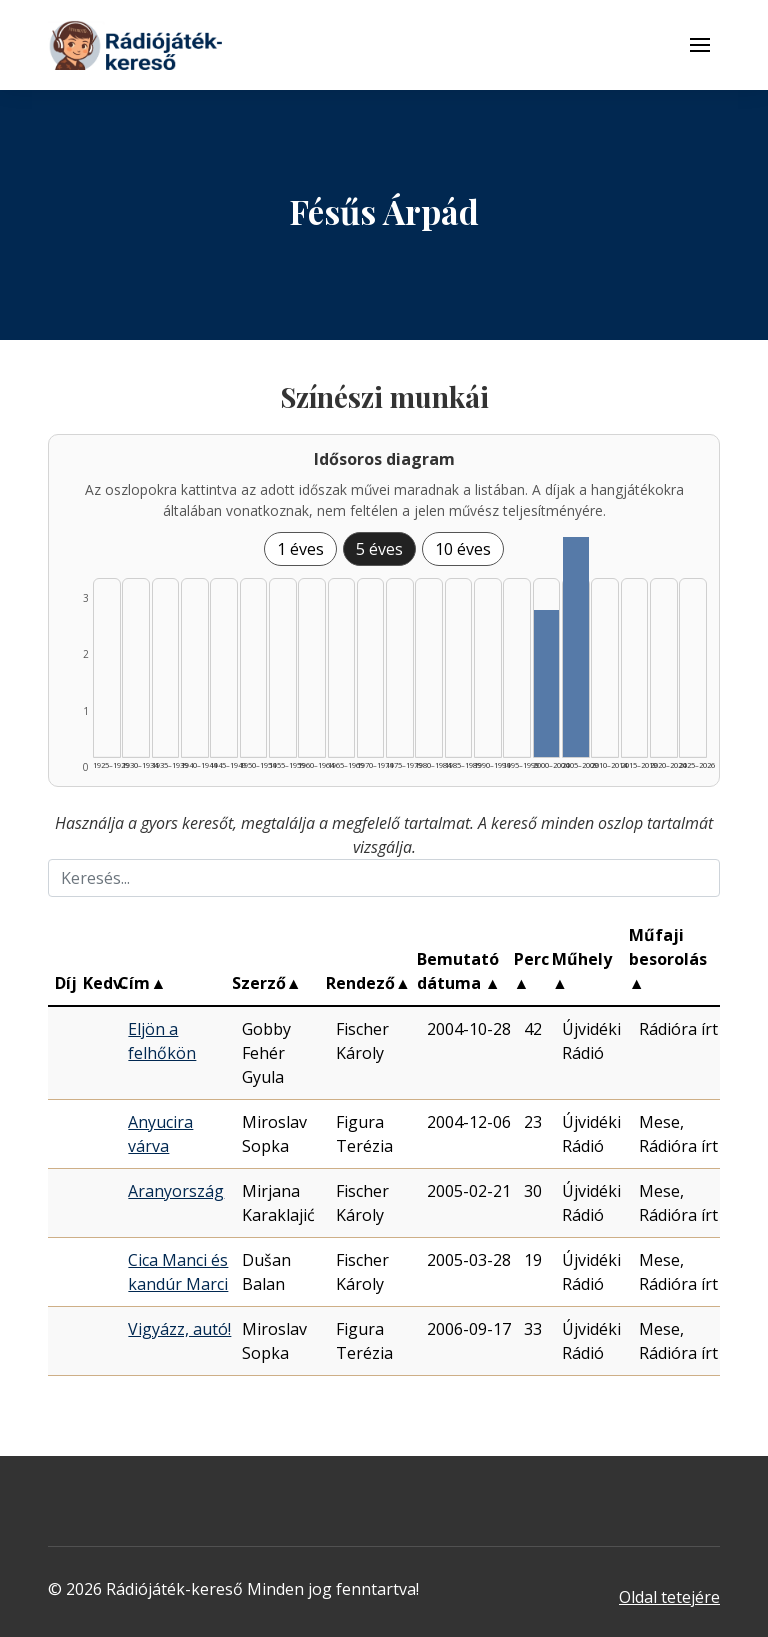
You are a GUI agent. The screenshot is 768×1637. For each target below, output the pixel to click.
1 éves (300, 549)
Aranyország (176, 1191)
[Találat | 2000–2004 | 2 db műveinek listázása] (547, 683)
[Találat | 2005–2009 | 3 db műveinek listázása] (576, 647)
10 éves (463, 549)
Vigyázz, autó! (179, 1329)
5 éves (379, 549)
